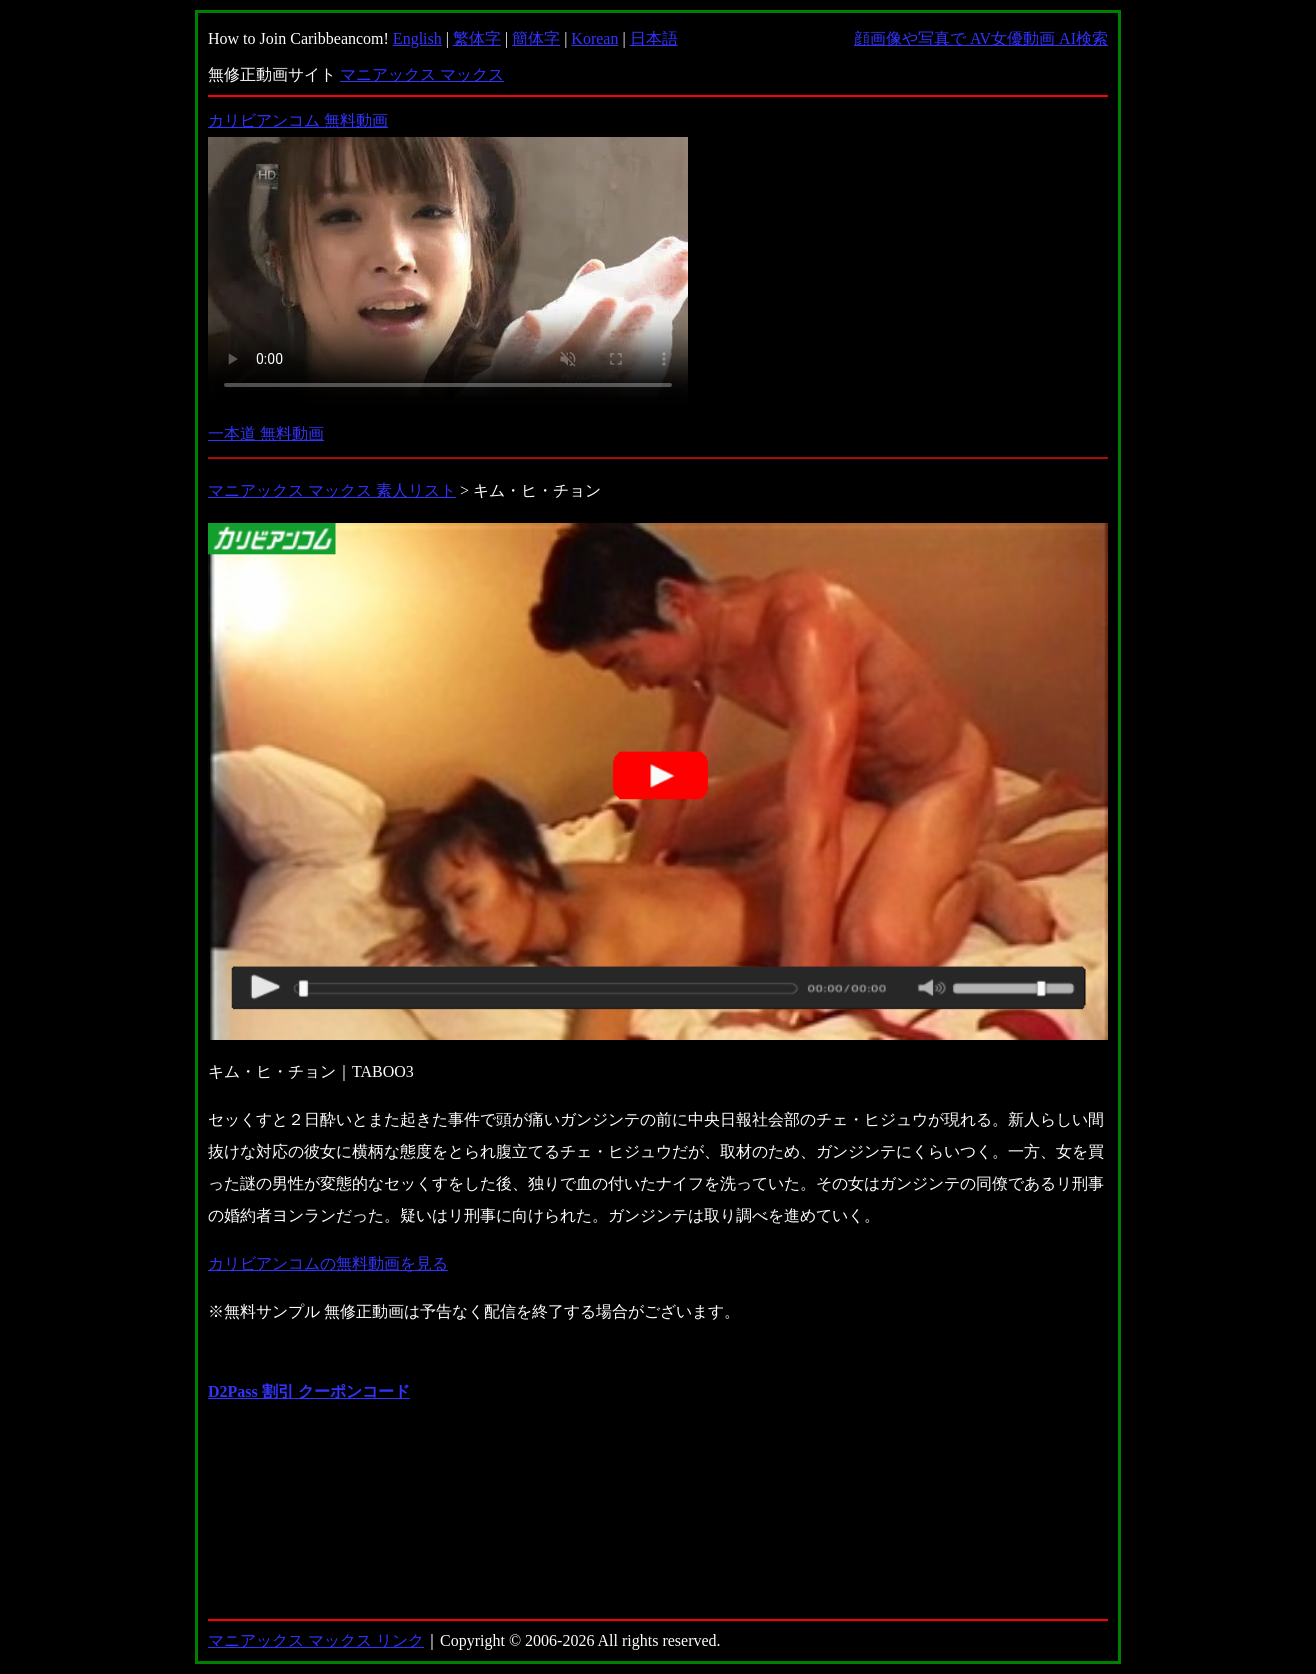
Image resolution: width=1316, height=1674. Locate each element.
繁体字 (477, 38)
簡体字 (536, 38)
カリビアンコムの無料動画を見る (328, 1263)
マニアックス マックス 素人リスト (332, 490)
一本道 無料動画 (266, 433)
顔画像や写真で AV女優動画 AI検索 (981, 38)
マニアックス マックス (422, 74)
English (417, 38)
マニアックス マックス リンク (316, 1640)
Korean (594, 38)
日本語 (654, 38)
